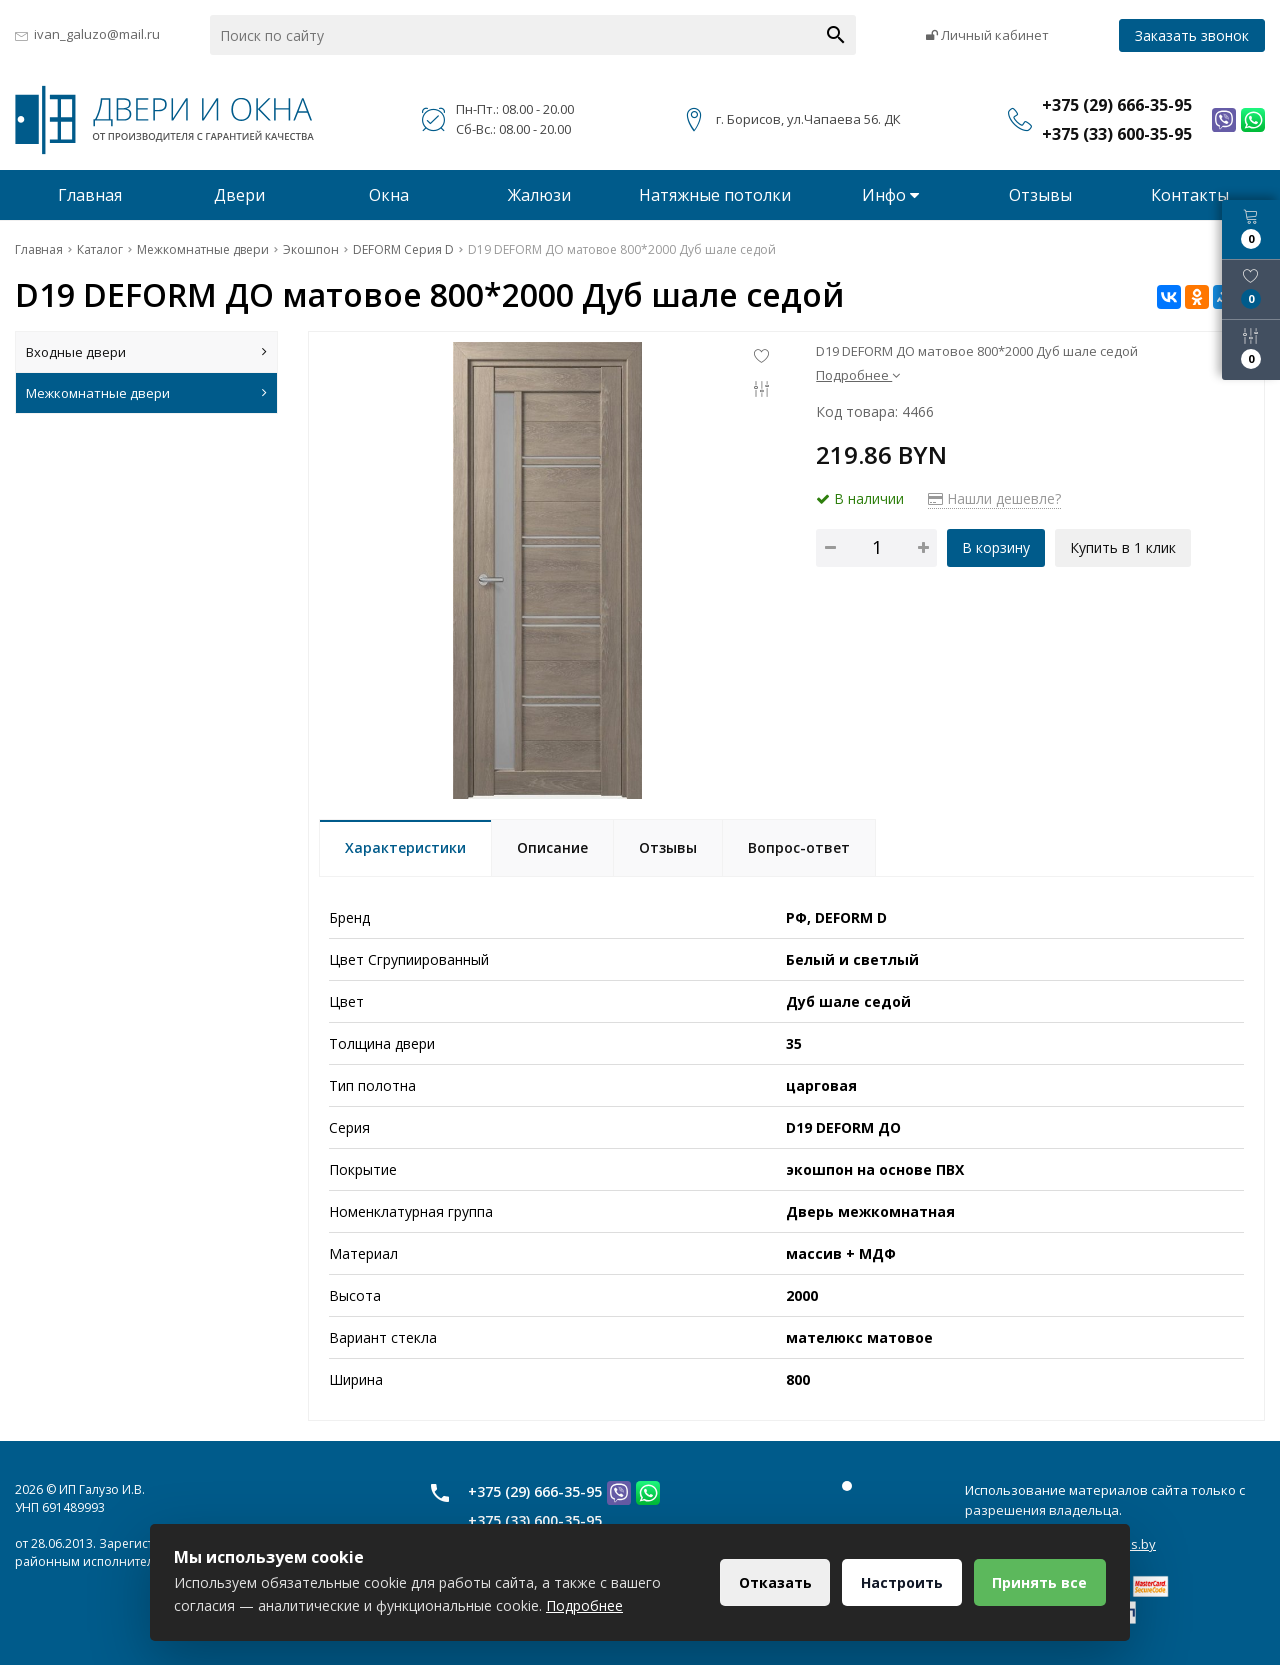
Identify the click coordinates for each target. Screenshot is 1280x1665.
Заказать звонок (1192, 35)
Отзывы (1040, 195)
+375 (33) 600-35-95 (535, 1520)
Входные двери (146, 352)
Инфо (890, 195)
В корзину (996, 547)
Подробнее (858, 375)
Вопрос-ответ (799, 847)
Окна (389, 195)
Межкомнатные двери (146, 393)
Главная (90, 195)
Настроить (901, 1582)
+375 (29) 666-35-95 (535, 1491)
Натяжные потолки (715, 195)
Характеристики (405, 847)
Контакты (1190, 195)
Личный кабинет (987, 35)
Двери (239, 195)
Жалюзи (539, 195)
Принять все (1039, 1582)
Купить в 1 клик (1123, 547)
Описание (552, 847)
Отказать (773, 1582)
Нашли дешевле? (994, 498)
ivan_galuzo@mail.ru (97, 34)
